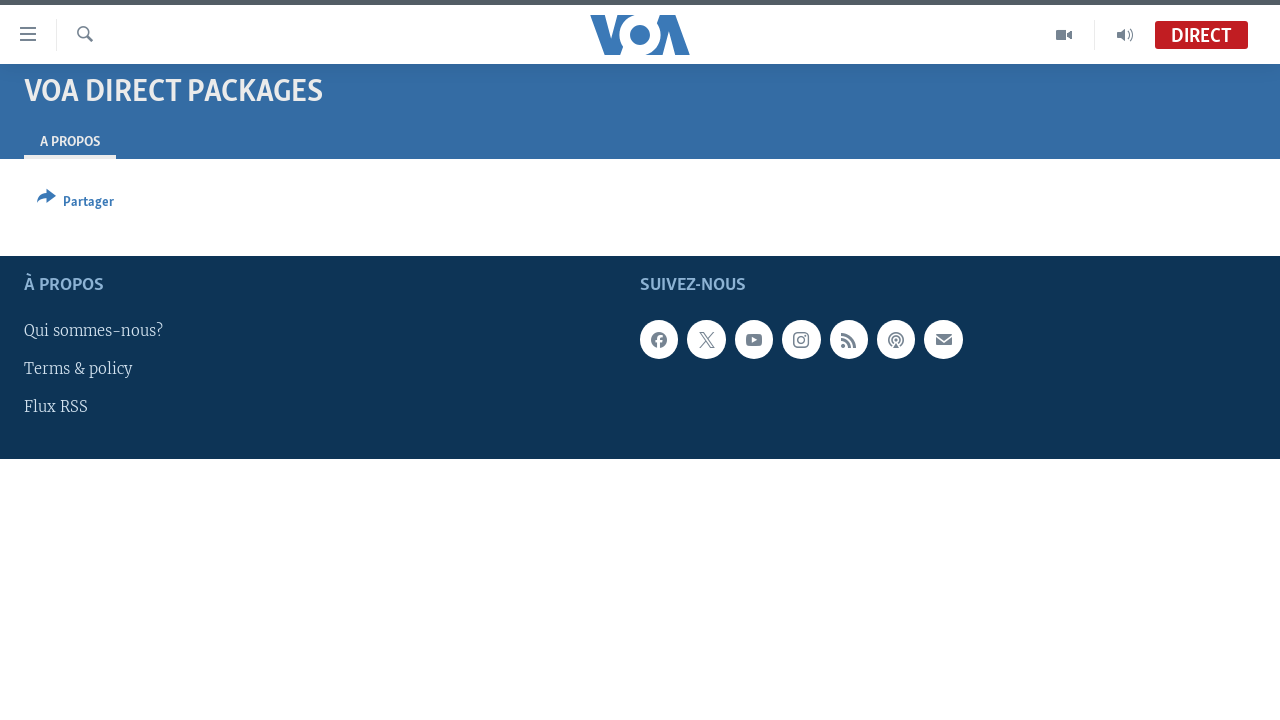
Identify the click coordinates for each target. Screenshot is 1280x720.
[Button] (75, 203)
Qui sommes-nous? (93, 331)
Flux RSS (56, 407)
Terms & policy (78, 369)
